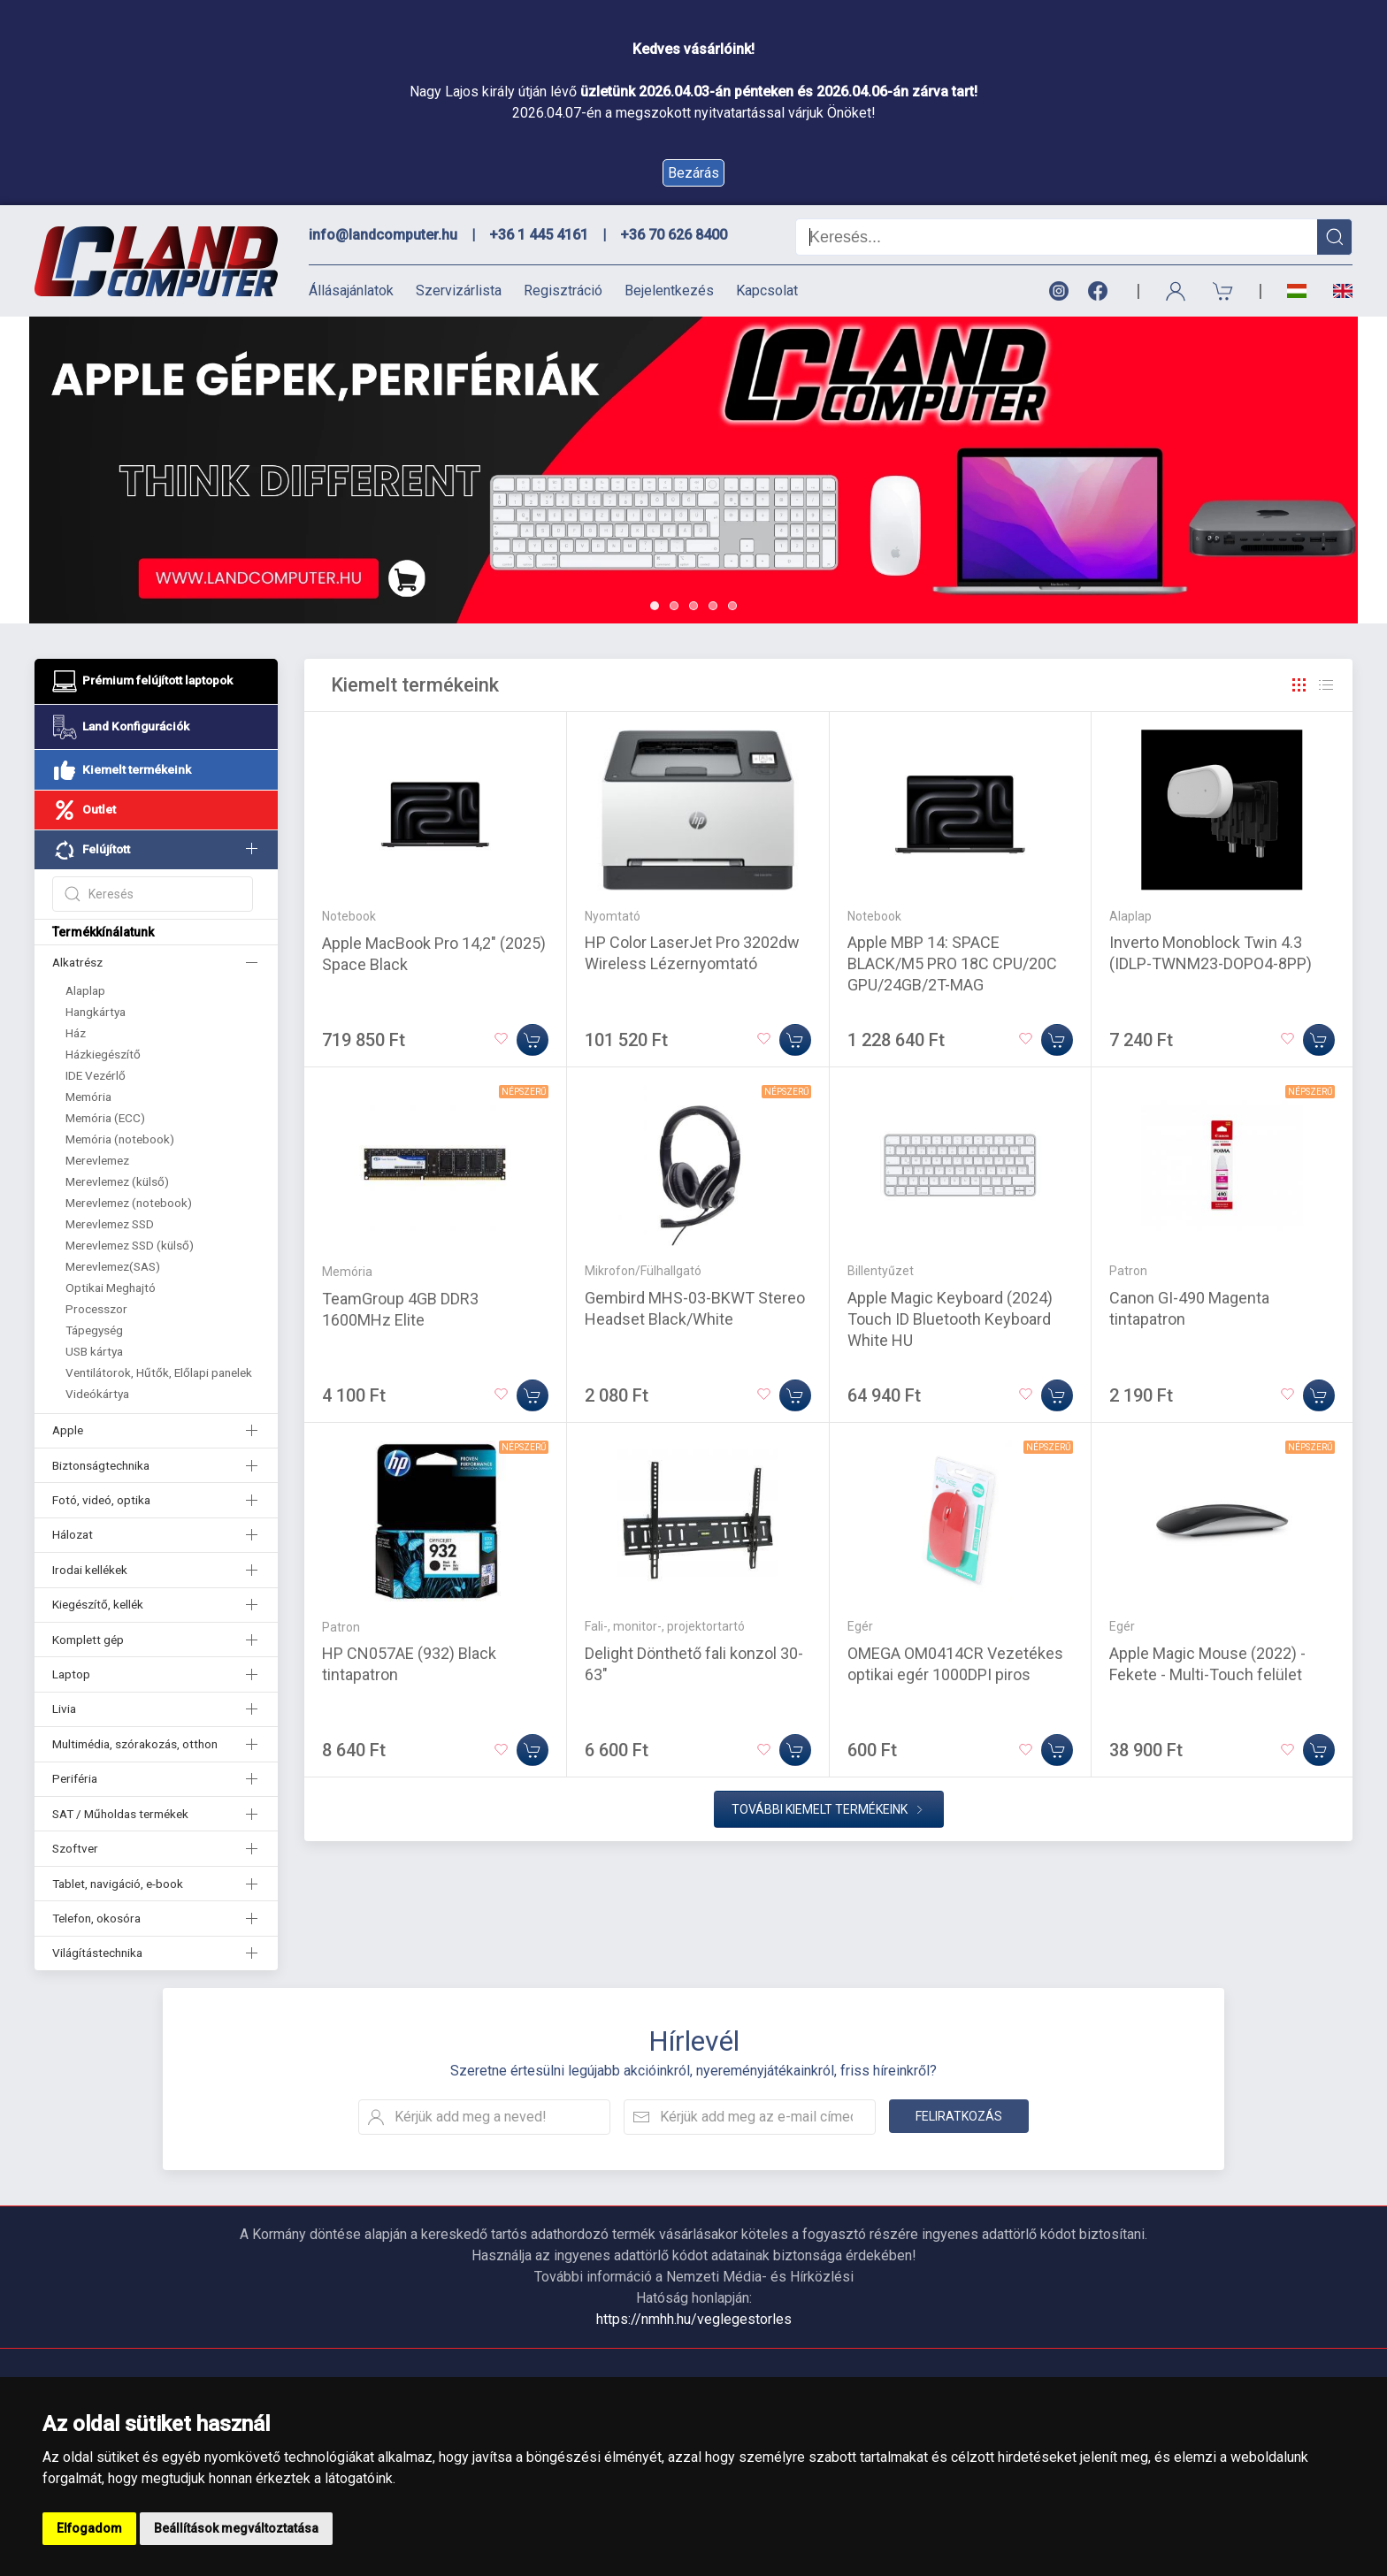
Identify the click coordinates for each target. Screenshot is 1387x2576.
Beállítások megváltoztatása (236, 2528)
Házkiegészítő (103, 1054)
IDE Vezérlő (95, 1075)
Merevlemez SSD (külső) (129, 1245)
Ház (75, 1033)
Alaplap (85, 990)
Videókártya (97, 1394)
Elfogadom (89, 2528)
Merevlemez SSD (109, 1224)
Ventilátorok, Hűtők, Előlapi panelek (158, 1372)
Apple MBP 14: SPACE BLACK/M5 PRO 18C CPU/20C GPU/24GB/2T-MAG (952, 963)
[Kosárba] (532, 1040)
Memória (88, 1096)
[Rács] (1299, 685)
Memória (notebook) (119, 1139)
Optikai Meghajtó (110, 1287)
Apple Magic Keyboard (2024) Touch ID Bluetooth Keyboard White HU (950, 1318)
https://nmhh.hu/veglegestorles (694, 2319)
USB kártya (94, 1351)
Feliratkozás (959, 2116)
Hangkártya (95, 1012)
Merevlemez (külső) (117, 1181)
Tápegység (94, 1330)
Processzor (96, 1309)
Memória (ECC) (105, 1118)
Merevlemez (97, 1160)
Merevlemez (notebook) (128, 1203)
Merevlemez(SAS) (112, 1266)
